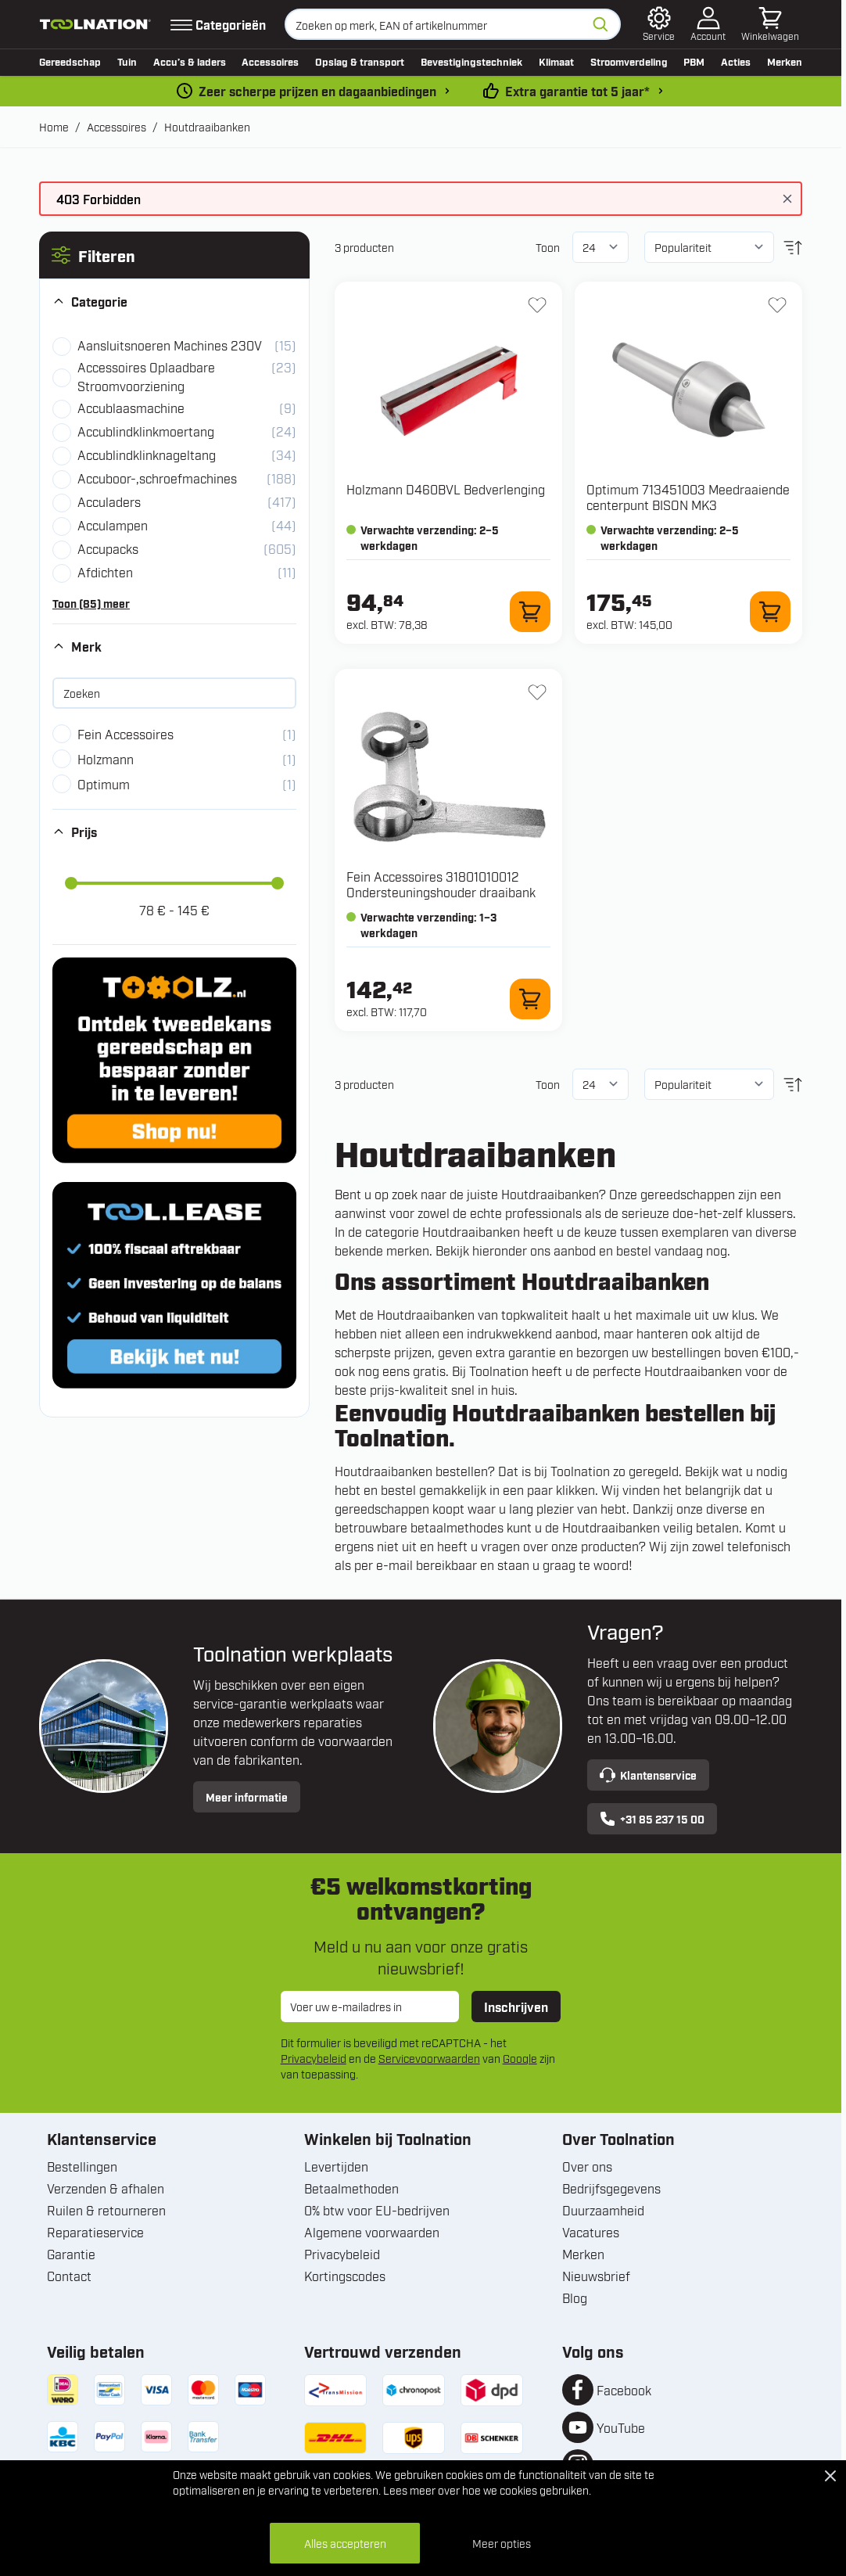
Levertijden (336, 2166)
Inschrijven (516, 2006)
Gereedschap (70, 61)
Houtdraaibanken (207, 126)
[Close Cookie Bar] (830, 2475)
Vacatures (590, 2232)
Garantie (71, 2254)
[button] (174, 255)
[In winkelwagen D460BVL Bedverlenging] (530, 611)
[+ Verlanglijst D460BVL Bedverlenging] (537, 305)
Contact (69, 2275)
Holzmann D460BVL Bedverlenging (445, 489)
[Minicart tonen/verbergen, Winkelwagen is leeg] (770, 24)
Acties (736, 61)
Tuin (127, 61)
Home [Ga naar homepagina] (54, 126)
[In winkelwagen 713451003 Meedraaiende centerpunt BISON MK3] (770, 611)
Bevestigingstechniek (471, 61)
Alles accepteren (345, 2542)
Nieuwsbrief (596, 2275)
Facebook (624, 2390)
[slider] (71, 883)
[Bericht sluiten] (787, 199)
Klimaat (556, 61)
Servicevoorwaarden (429, 2057)
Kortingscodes (344, 2275)
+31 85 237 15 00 (652, 1819)
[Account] (708, 24)
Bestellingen (82, 2166)
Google (520, 2057)
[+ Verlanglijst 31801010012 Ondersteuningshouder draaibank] (537, 692)
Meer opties (501, 2542)
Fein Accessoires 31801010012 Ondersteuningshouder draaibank (441, 884)
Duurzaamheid (603, 2210)
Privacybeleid (313, 2057)
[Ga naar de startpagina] (95, 24)
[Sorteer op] (709, 247)
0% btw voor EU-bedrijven (377, 2210)
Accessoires (270, 61)
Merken (784, 61)
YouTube (621, 2427)
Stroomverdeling (629, 61)
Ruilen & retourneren (106, 2210)
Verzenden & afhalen (105, 2188)
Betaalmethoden (351, 2188)
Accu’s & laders (189, 61)
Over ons (587, 2166)
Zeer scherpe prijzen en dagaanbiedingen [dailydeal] (317, 91)
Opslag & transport (359, 61)
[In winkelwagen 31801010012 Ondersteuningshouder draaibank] (530, 999)
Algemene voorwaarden (371, 2232)
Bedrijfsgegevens (611, 2188)
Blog (574, 2297)
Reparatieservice (95, 2232)
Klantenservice (648, 1775)
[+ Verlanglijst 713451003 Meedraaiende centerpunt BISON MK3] (777, 305)
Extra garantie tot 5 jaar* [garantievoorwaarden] (577, 91)
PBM (693, 61)
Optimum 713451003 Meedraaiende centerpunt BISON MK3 (688, 496)
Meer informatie (247, 1796)
